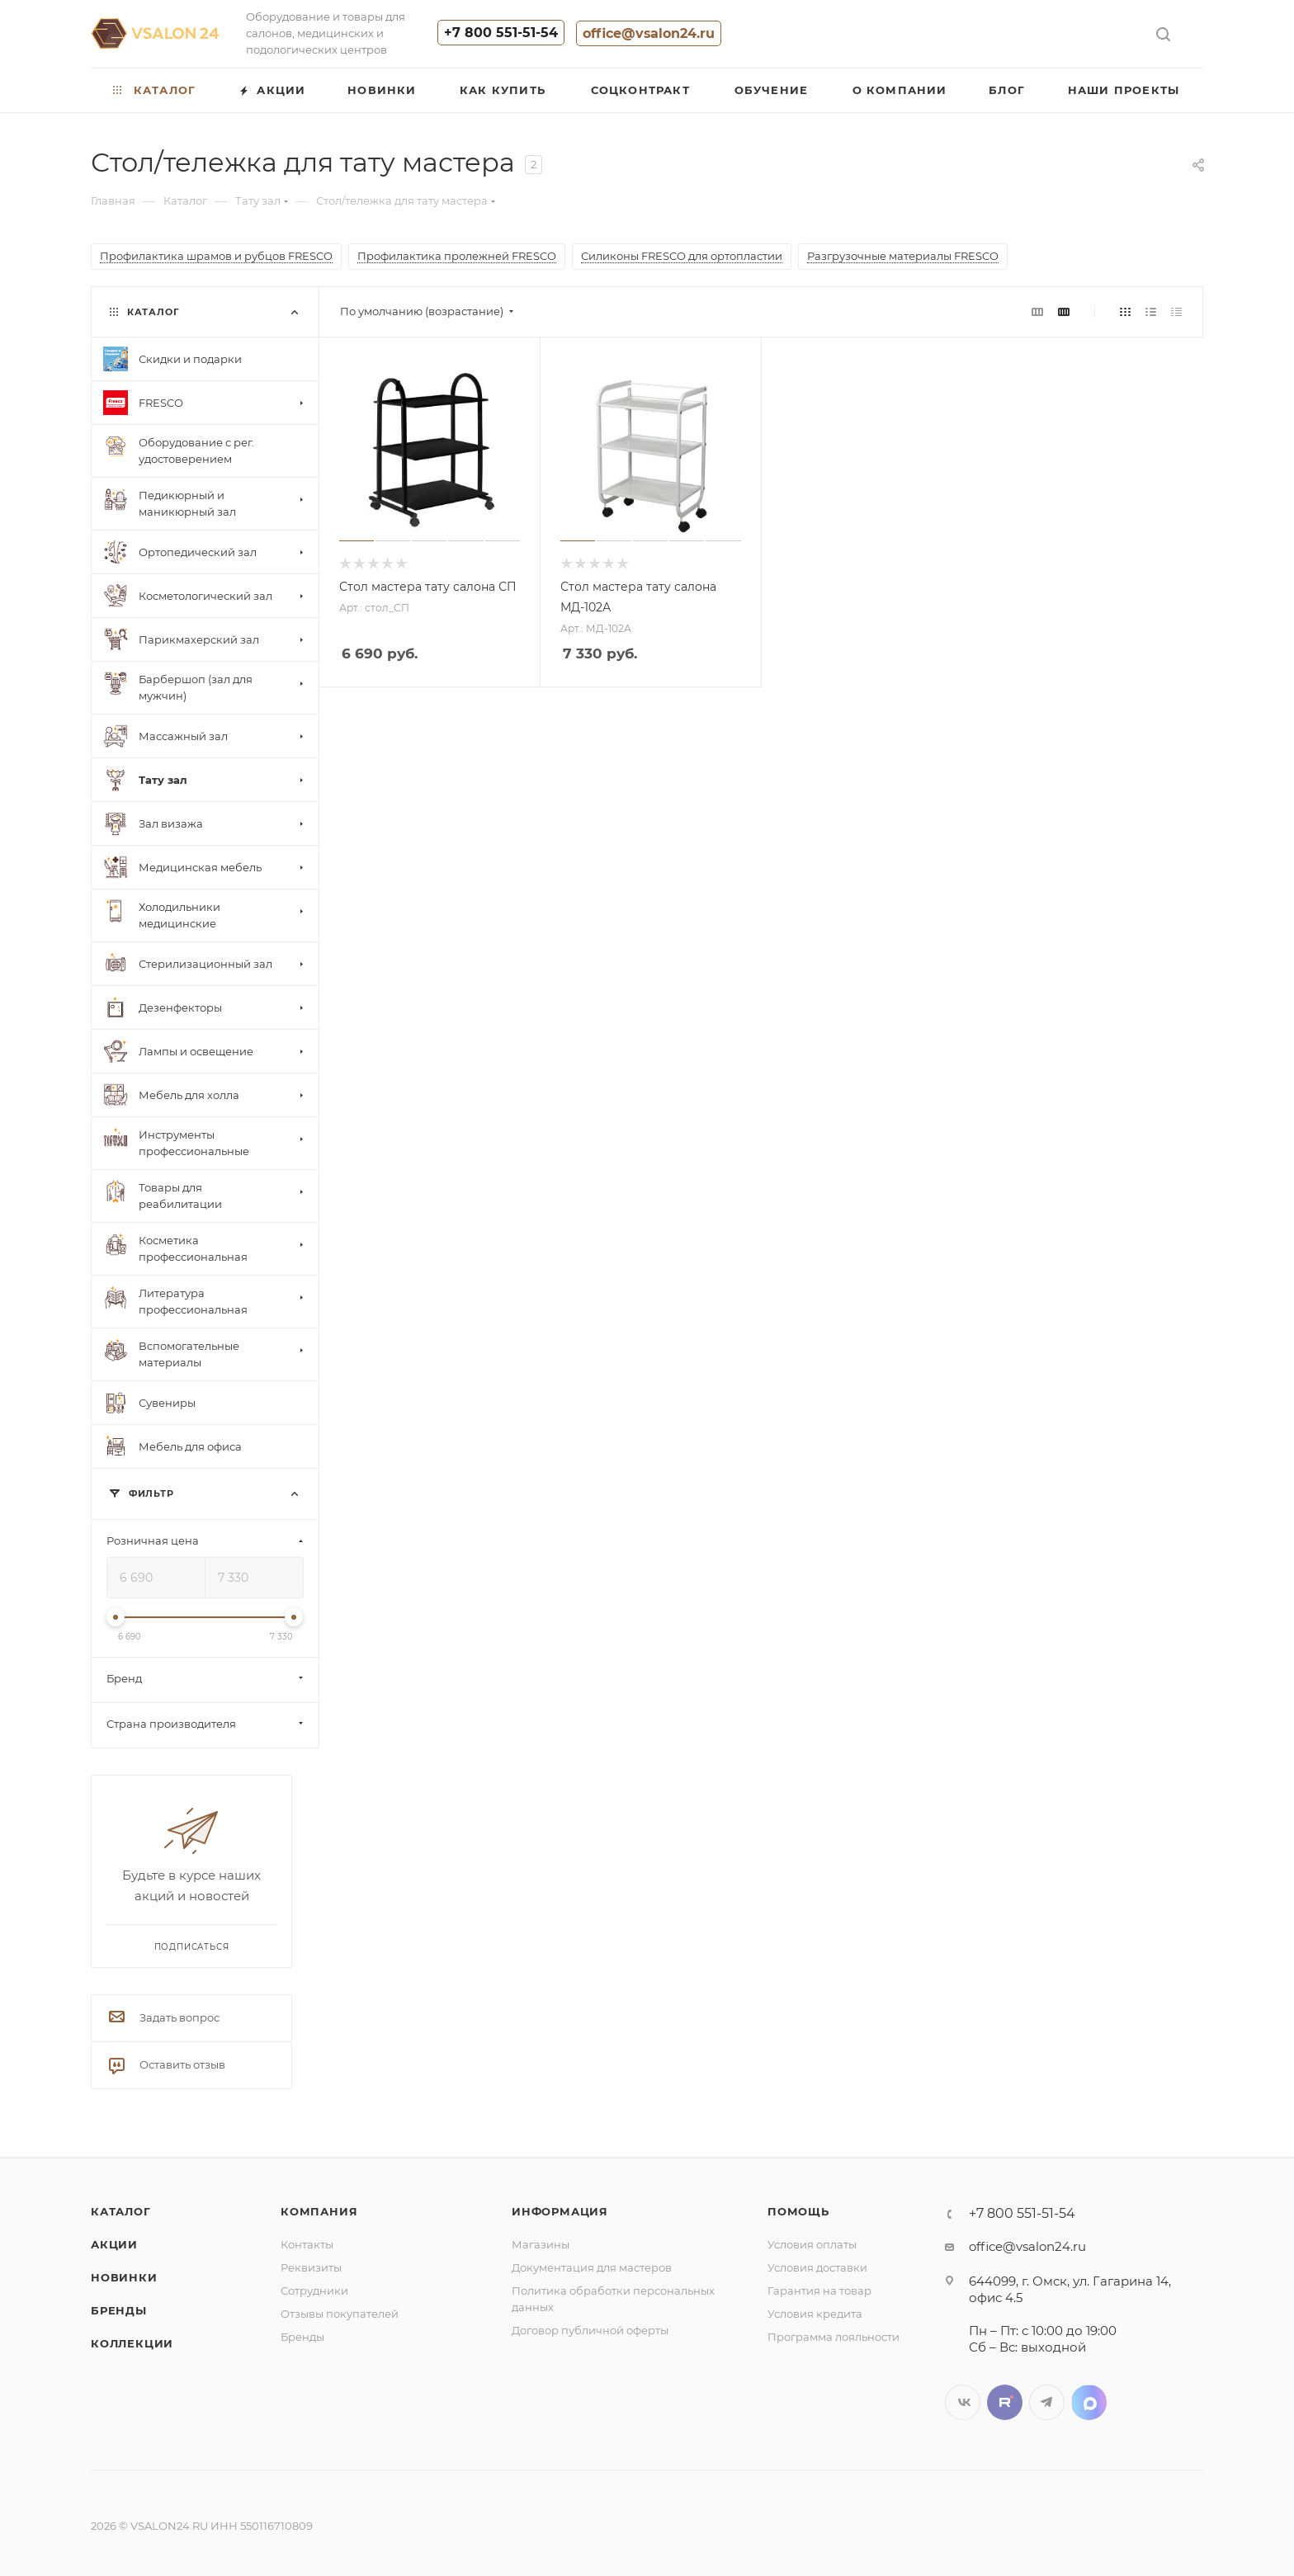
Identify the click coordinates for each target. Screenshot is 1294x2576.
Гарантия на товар (819, 2290)
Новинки (124, 2277)
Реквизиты (311, 2267)
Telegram (1047, 2402)
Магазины (540, 2244)
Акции (114, 2244)
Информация (560, 2211)
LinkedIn (1089, 2402)
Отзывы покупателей (340, 2313)
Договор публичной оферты (590, 2330)
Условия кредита (814, 2313)
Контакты (307, 2244)
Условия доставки (817, 2267)
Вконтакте (962, 2402)
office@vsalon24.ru (649, 33)
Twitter (1004, 2402)
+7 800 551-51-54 (501, 32)
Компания (319, 2211)
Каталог (121, 2211)
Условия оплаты (812, 2244)
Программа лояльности (833, 2336)
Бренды (119, 2310)
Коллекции (132, 2343)
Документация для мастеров (592, 2267)
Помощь (798, 2211)
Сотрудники (314, 2290)
